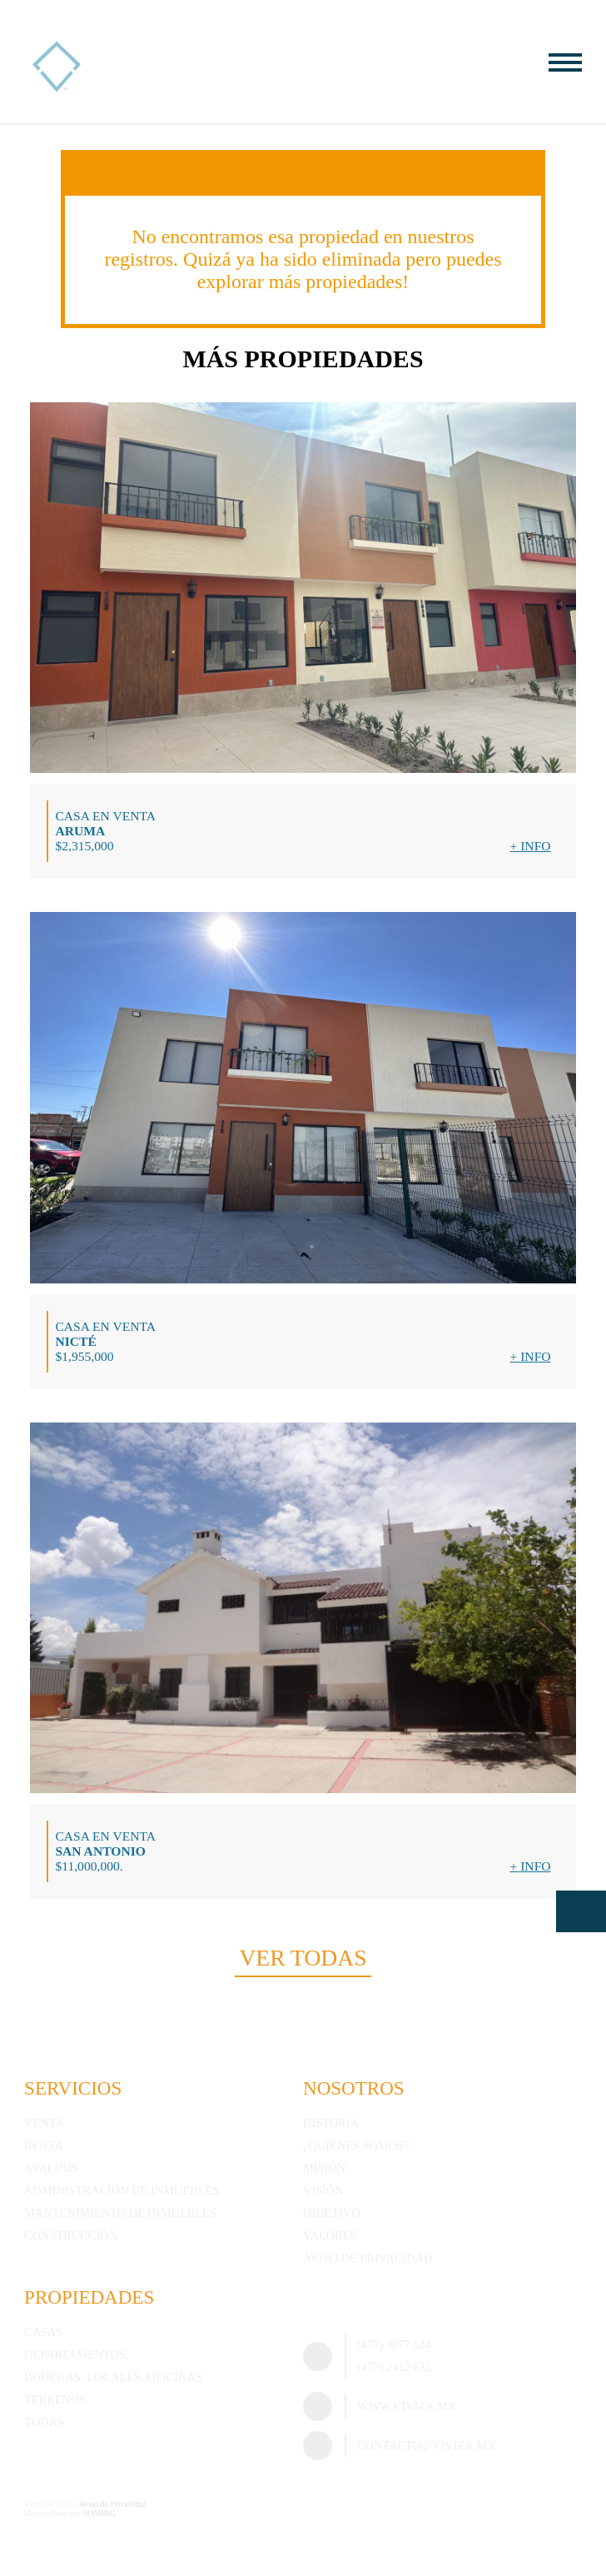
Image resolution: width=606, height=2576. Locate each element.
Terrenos (55, 2399)
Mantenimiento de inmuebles (120, 2213)
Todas (44, 2422)
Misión (324, 2168)
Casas (43, 2332)
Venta (44, 2123)
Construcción (70, 2235)
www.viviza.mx (406, 2406)
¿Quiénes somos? (356, 2145)
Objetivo (331, 2213)
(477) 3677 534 (394, 2344)
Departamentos (75, 2354)
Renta (43, 2145)
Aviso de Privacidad (367, 2258)
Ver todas (302, 1958)
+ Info (529, 846)
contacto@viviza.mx (426, 2445)
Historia (331, 2123)
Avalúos (51, 2168)
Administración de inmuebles (121, 2190)
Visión (323, 2190)
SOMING (100, 2513)
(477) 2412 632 (394, 2367)
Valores (330, 2235)
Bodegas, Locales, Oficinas (112, 2377)
